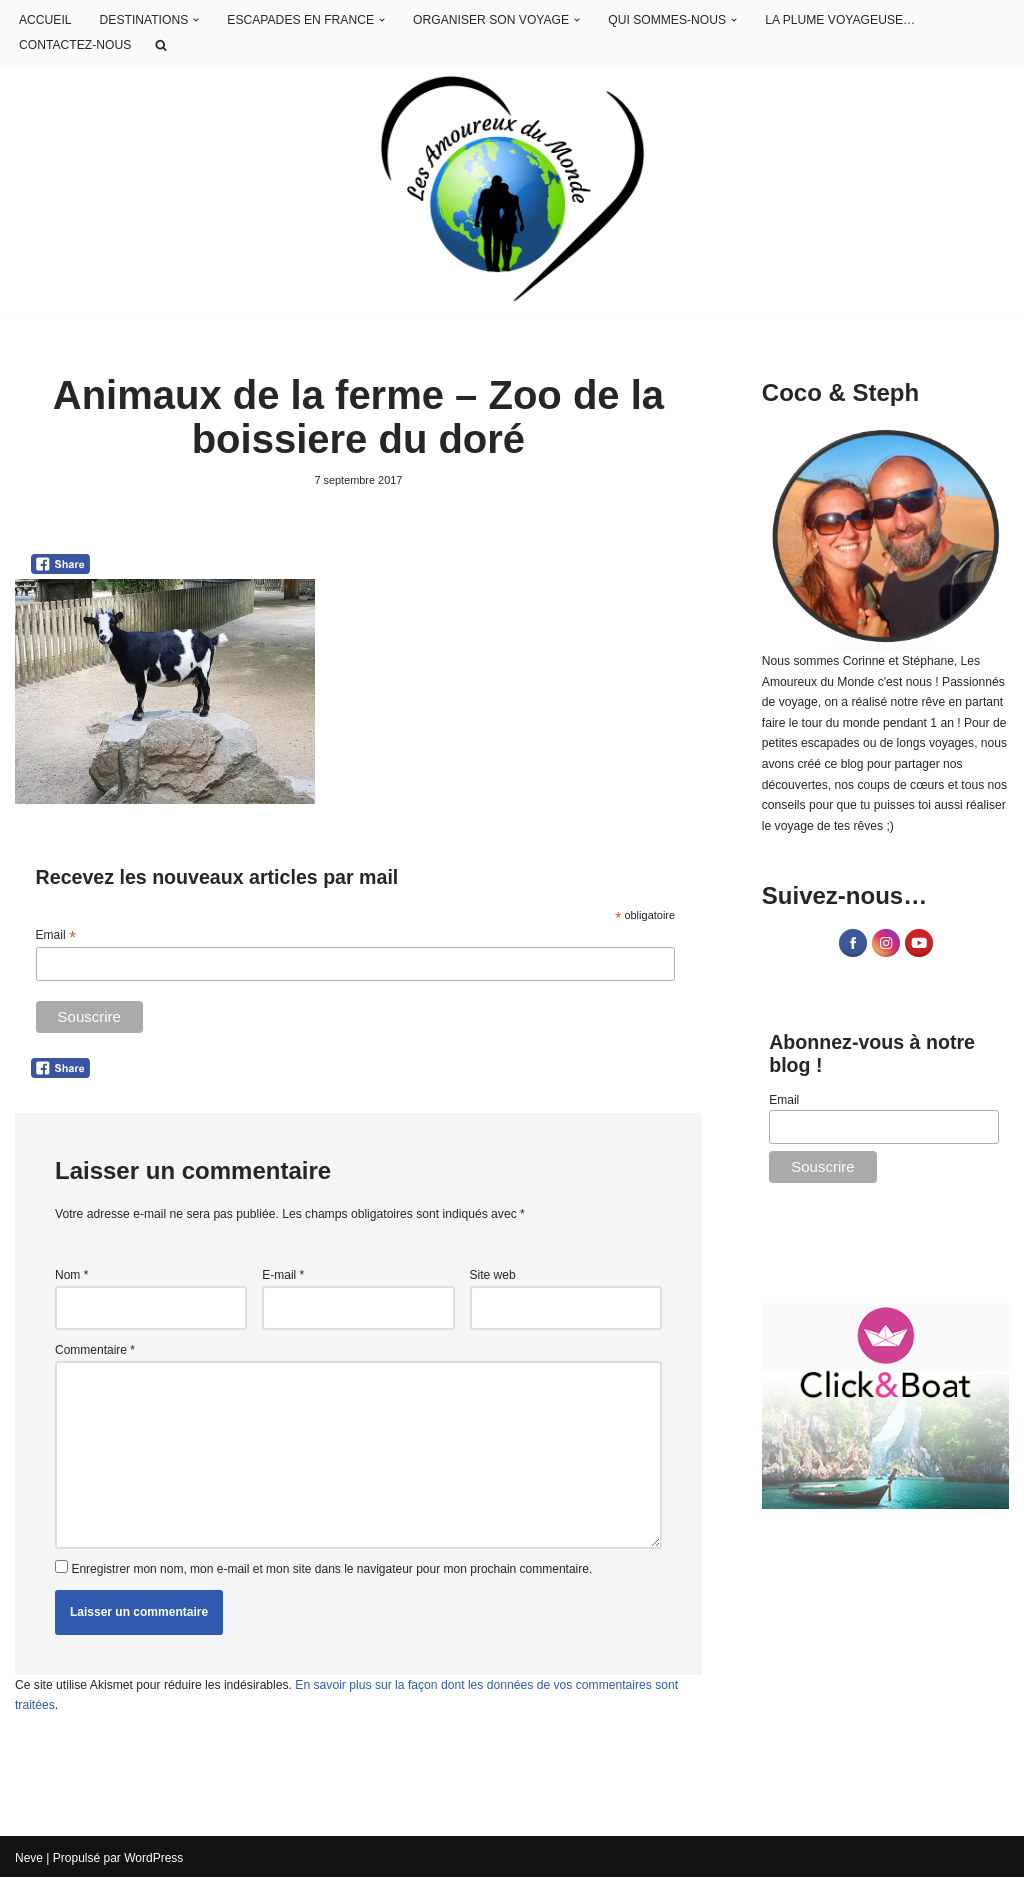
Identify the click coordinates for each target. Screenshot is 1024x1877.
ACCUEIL (45, 20)
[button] (195, 21)
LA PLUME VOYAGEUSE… (833, 20)
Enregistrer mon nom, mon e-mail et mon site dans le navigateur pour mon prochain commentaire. (331, 1567)
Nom (71, 1274)
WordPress (153, 1855)
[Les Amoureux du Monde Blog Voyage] (512, 189)
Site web (493, 1274)
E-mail (283, 1274)
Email (56, 936)
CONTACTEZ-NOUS (74, 45)
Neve (29, 1855)
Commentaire (95, 1349)
